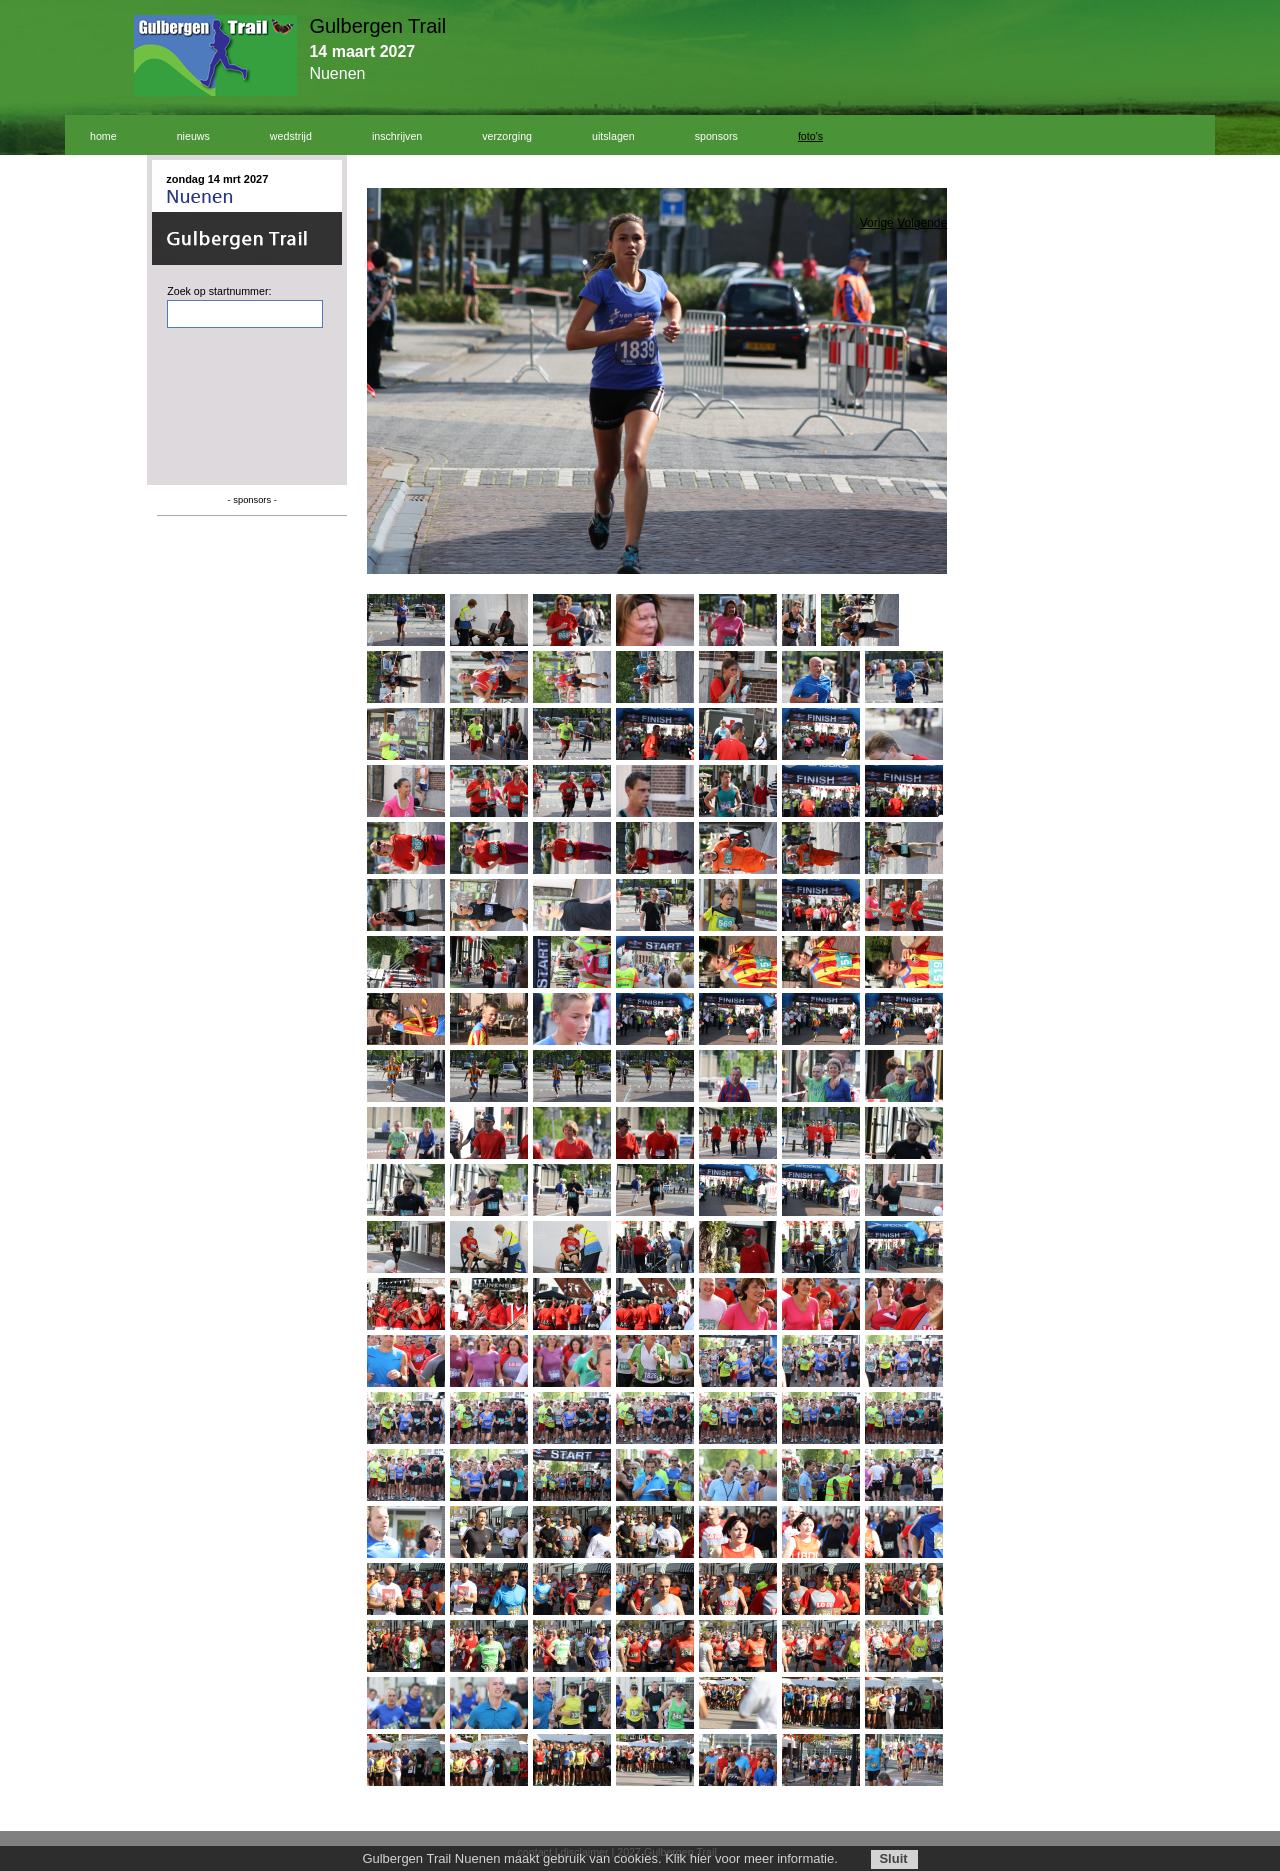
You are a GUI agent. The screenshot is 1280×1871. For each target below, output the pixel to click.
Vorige (877, 223)
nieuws (193, 136)
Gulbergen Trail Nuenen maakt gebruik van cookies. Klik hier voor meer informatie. (599, 1858)
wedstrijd (291, 136)
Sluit (893, 1858)
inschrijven (397, 136)
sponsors (716, 136)
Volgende (922, 223)
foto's (810, 136)
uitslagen (613, 136)
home (103, 136)
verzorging (507, 136)
